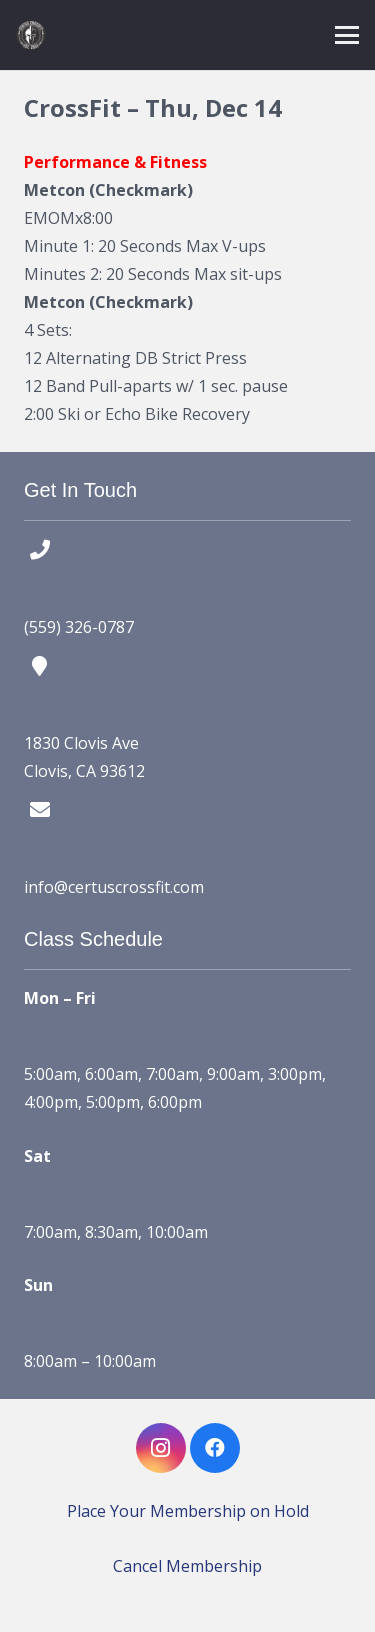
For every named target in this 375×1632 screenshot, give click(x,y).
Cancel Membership (187, 1566)
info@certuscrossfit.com (114, 887)
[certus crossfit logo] (31, 35)
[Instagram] (161, 1448)
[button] (347, 35)
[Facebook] (215, 1448)
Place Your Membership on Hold (188, 1511)
